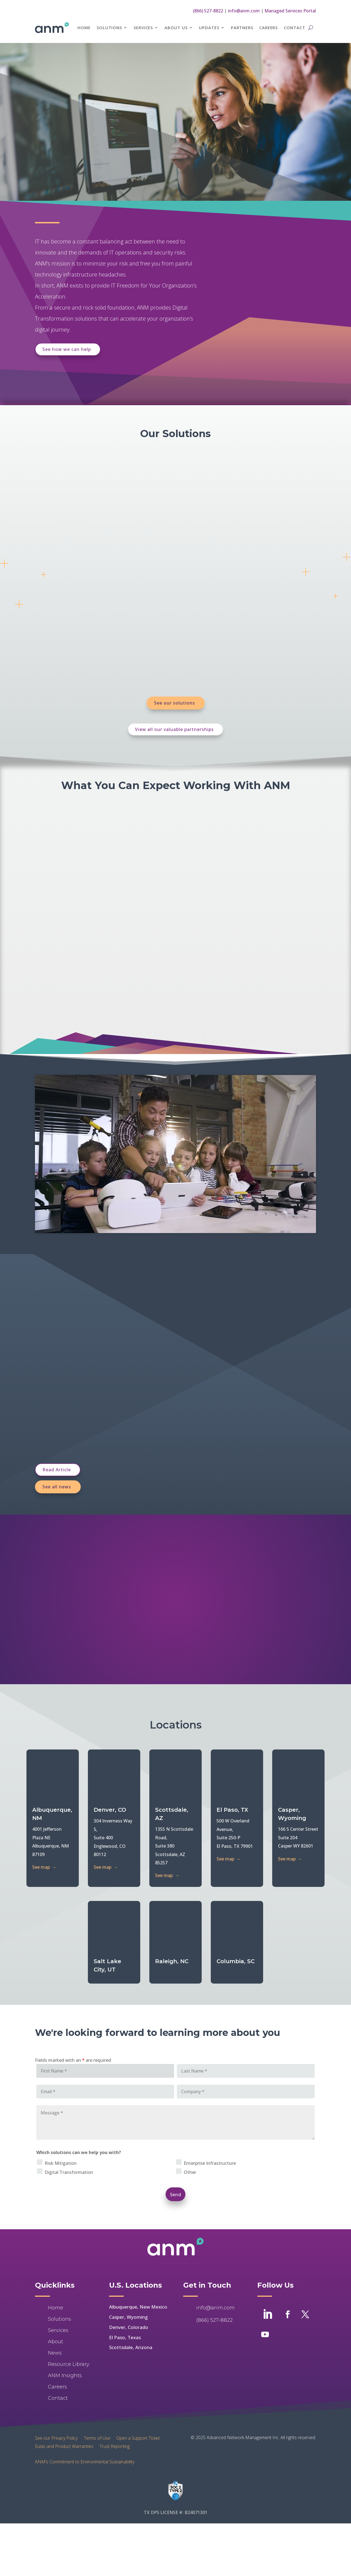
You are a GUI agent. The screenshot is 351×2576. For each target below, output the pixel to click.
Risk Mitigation (61, 2120)
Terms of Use (97, 2394)
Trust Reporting (114, 2402)
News (55, 2310)
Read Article (56, 1470)
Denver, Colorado (128, 2283)
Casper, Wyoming (128, 2274)
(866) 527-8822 (208, 11)
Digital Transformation (69, 2129)
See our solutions (174, 703)
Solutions (109, 27)
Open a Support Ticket (138, 2394)
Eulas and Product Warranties (64, 2402)
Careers (268, 27)
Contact (294, 27)
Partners (242, 27)
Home (84, 27)
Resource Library (68, 2321)
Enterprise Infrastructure (210, 2120)
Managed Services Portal (290, 11)
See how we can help (66, 349)
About (55, 2298)
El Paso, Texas (125, 2294)
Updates (209, 27)
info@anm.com (244, 11)
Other (190, 2129)
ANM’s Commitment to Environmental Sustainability (84, 2418)
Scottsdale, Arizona (130, 2304)
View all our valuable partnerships (174, 729)
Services (143, 27)
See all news (56, 1487)
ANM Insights (65, 2332)
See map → (44, 1867)
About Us (175, 27)
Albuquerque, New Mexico (138, 2263)
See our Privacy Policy (56, 2394)
